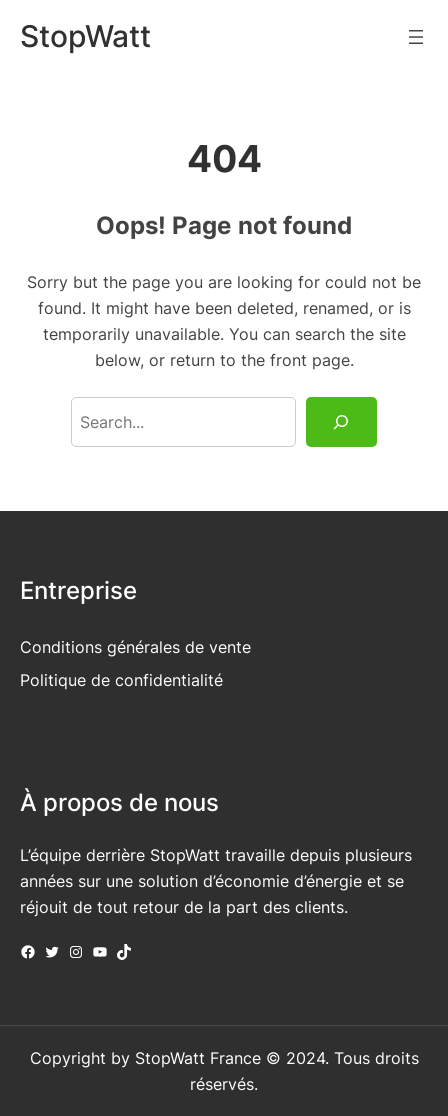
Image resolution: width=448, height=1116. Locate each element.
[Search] (341, 422)
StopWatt (85, 36)
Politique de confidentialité (121, 680)
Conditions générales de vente (135, 647)
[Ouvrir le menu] (416, 37)
